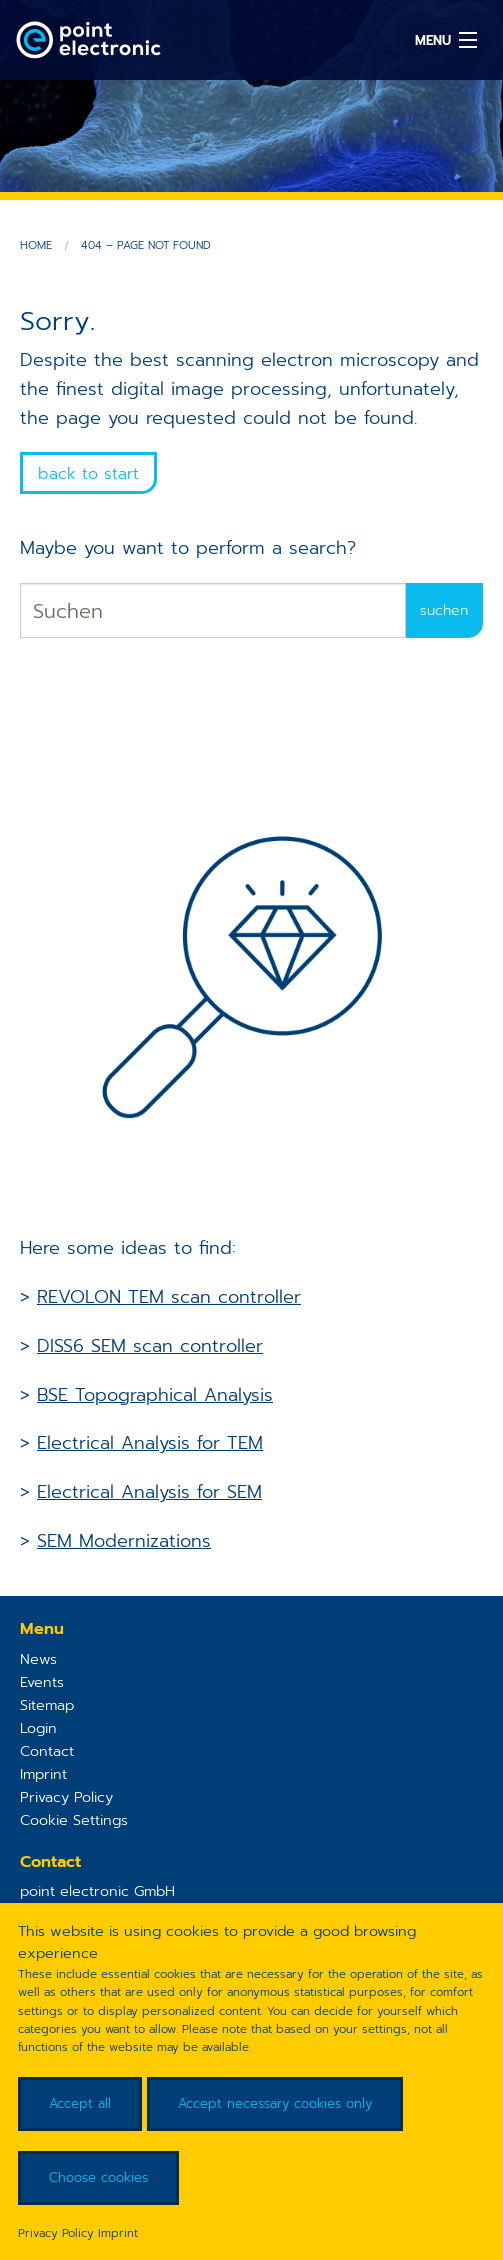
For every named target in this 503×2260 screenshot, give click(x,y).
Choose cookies (98, 2177)
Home (36, 245)
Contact (47, 1751)
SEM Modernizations (124, 1541)
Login (38, 1728)
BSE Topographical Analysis (155, 1395)
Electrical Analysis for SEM (149, 1492)
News (38, 1659)
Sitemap (47, 1705)
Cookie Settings (74, 1820)
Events (42, 1682)
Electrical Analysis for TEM (150, 1443)
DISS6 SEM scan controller (150, 1346)
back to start (88, 474)
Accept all (80, 2103)
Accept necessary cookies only (275, 2103)
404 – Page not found (146, 245)
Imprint (43, 1774)
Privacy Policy (66, 1797)
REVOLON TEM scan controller (169, 1297)
